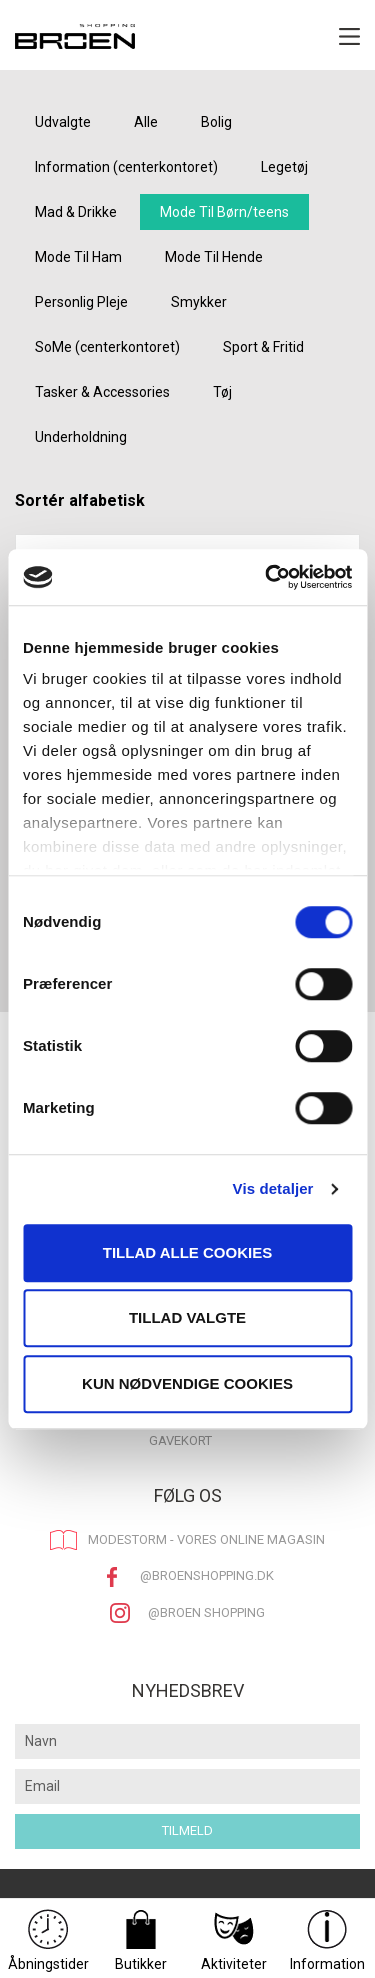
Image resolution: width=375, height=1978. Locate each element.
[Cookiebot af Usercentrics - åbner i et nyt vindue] (267, 577)
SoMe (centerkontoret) (107, 347)
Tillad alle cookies (187, 1252)
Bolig (216, 122)
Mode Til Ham (78, 257)
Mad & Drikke (76, 212)
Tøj (222, 392)
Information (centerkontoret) (126, 167)
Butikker (141, 1940)
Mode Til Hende (214, 257)
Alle (146, 122)
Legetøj (284, 167)
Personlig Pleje (81, 302)
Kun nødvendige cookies (187, 1383)
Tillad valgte (187, 1317)
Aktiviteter (234, 1940)
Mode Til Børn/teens (224, 212)
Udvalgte (63, 122)
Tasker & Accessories (102, 392)
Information (327, 1940)
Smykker (199, 302)
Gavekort (180, 1440)
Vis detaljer (273, 1188)
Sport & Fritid (263, 347)
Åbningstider (48, 1940)
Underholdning (81, 437)
